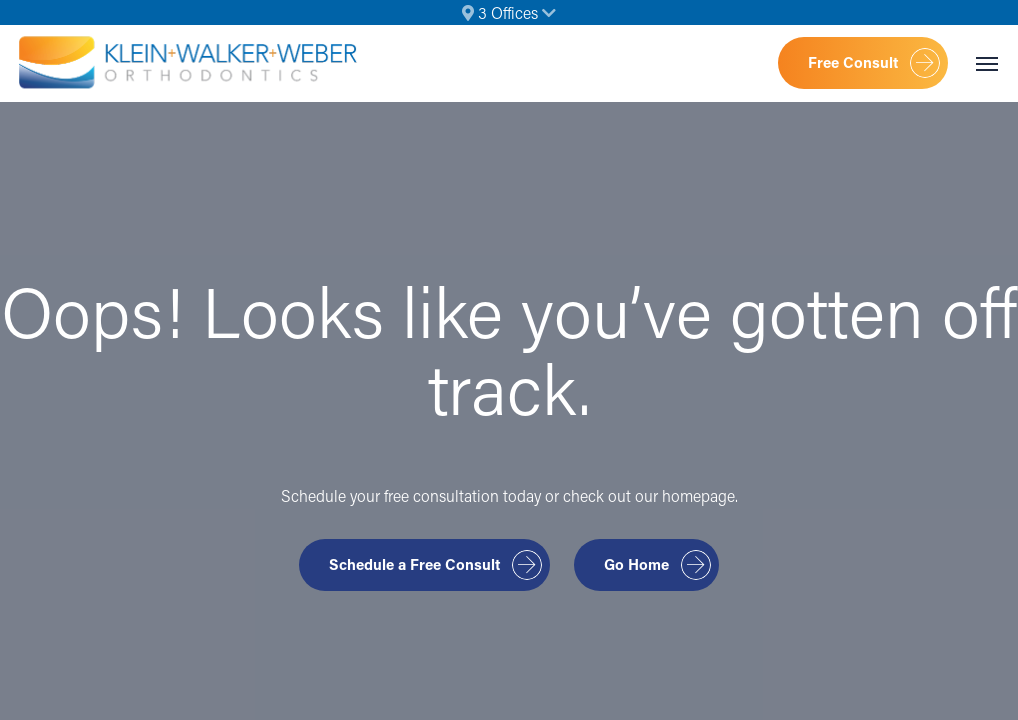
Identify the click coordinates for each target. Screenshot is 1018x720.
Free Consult (853, 62)
